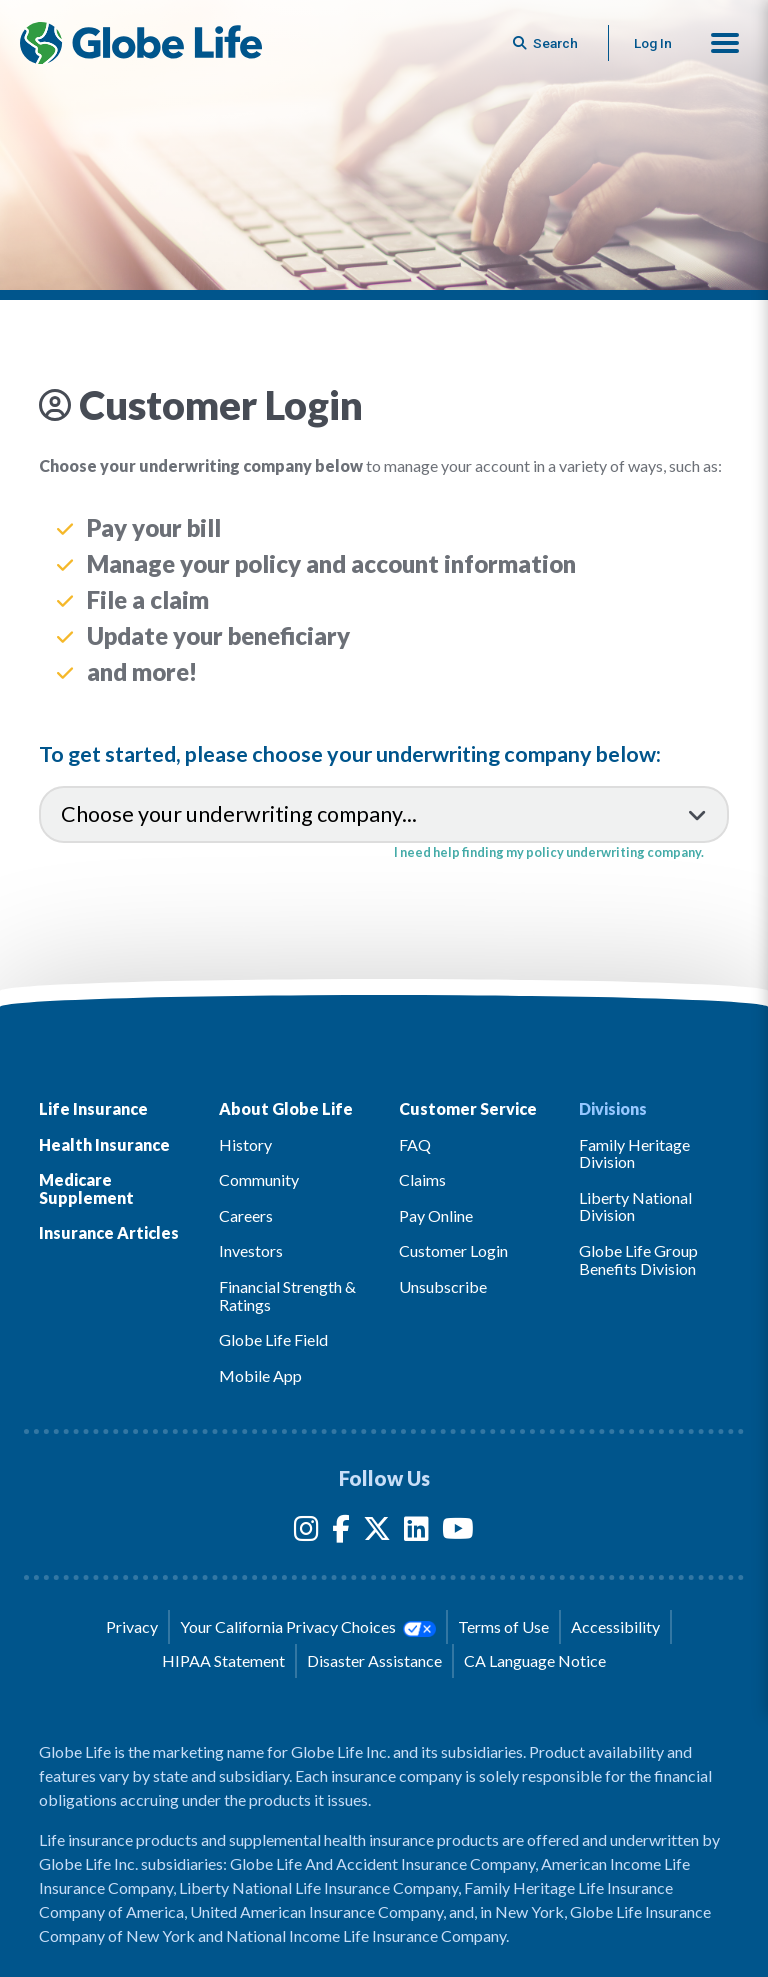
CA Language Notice (535, 1660)
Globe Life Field (273, 1339)
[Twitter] (377, 1532)
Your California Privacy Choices (308, 1627)
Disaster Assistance (374, 1660)
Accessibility (615, 1626)
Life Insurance (93, 1108)
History (245, 1144)
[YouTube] (458, 1532)
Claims (422, 1179)
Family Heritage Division (634, 1153)
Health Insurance (104, 1144)
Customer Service (468, 1108)
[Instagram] (306, 1532)
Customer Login (453, 1250)
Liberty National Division (635, 1206)
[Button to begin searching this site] (547, 43)
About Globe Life (286, 1108)
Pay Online (436, 1215)
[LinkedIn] (416, 1532)
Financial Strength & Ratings (287, 1295)
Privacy (132, 1626)
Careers (246, 1215)
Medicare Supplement (86, 1188)
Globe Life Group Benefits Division (638, 1259)
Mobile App (260, 1375)
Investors (251, 1250)
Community (259, 1179)
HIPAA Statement (223, 1660)
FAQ (415, 1144)
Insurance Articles (109, 1232)
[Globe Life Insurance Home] (141, 43)
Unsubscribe (443, 1286)
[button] (725, 43)
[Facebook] (341, 1532)
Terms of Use (503, 1626)
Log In (653, 43)
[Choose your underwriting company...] (384, 814)
